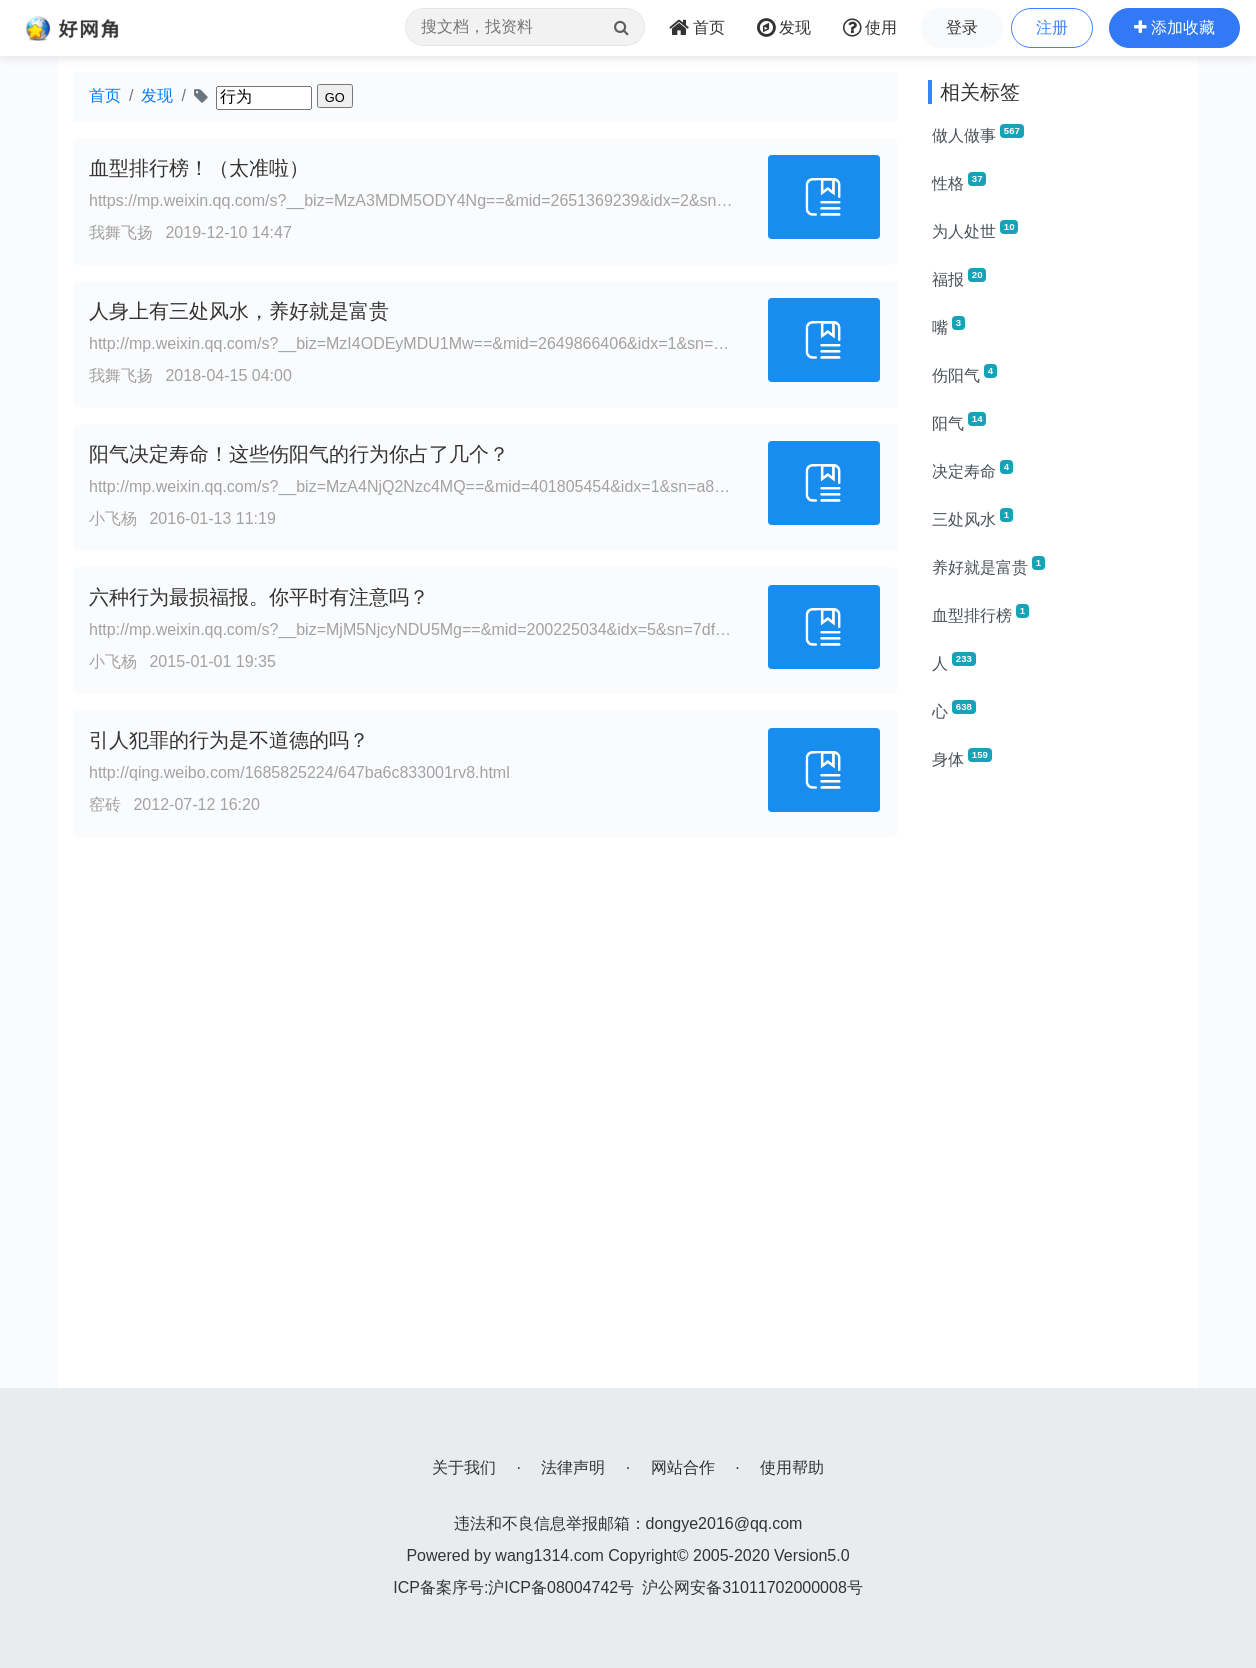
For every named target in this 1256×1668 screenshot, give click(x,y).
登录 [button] (962, 27)
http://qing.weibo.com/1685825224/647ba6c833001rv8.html (299, 772)
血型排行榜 (980, 614)
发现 (157, 95)
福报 (959, 278)
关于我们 (464, 1467)
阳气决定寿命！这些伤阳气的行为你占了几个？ (299, 454)
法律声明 (573, 1467)
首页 (105, 95)
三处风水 (972, 518)
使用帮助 (792, 1467)
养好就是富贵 (988, 566)
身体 (962, 758)
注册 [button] (1052, 27)
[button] (1174, 28)
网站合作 (683, 1467)
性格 (959, 182)
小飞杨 (113, 518)
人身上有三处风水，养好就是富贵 (239, 311)
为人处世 (975, 230)
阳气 (959, 422)
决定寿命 (972, 470)
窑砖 (105, 804)
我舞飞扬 (121, 232)
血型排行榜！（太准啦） (199, 168)
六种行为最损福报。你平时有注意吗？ (259, 597)
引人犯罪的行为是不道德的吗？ (229, 740)
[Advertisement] (1055, 1088)
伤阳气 (964, 374)
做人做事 (978, 134)
